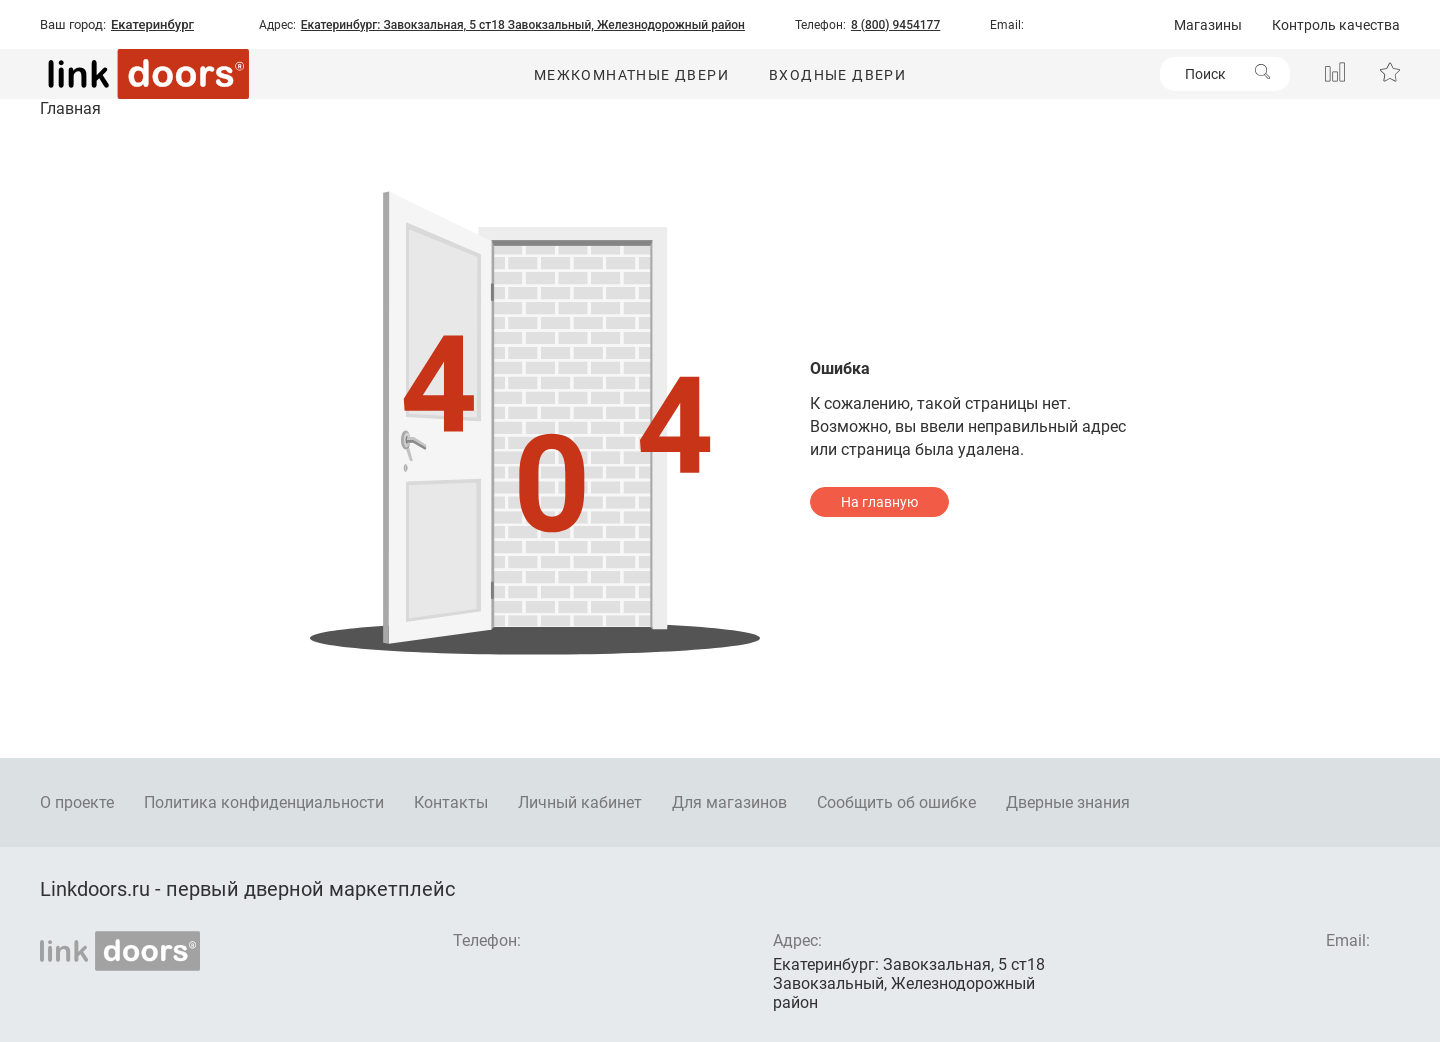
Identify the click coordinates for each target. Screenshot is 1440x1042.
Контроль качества (1336, 25)
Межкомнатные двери (631, 75)
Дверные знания (1068, 802)
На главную (879, 502)
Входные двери (837, 75)
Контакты (451, 802)
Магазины (1208, 25)
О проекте (77, 802)
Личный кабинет (580, 802)
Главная (70, 108)
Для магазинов (729, 802)
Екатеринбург (152, 25)
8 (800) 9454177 (895, 25)
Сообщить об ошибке (896, 802)
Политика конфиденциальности (264, 802)
